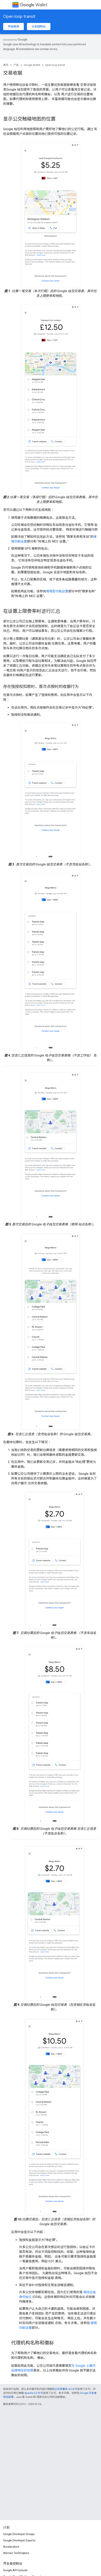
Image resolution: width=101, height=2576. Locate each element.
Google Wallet (32, 64)
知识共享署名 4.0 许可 (64, 2389)
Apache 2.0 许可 (33, 2392)
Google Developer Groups (19, 2534)
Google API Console (15, 2570)
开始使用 (13, 26)
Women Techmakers (16, 2553)
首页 (5, 64)
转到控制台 (39, 26)
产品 (16, 64)
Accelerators (11, 2546)
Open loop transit (19, 16)
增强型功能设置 (57, 591)
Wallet (33, 5)
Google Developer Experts (19, 2540)
